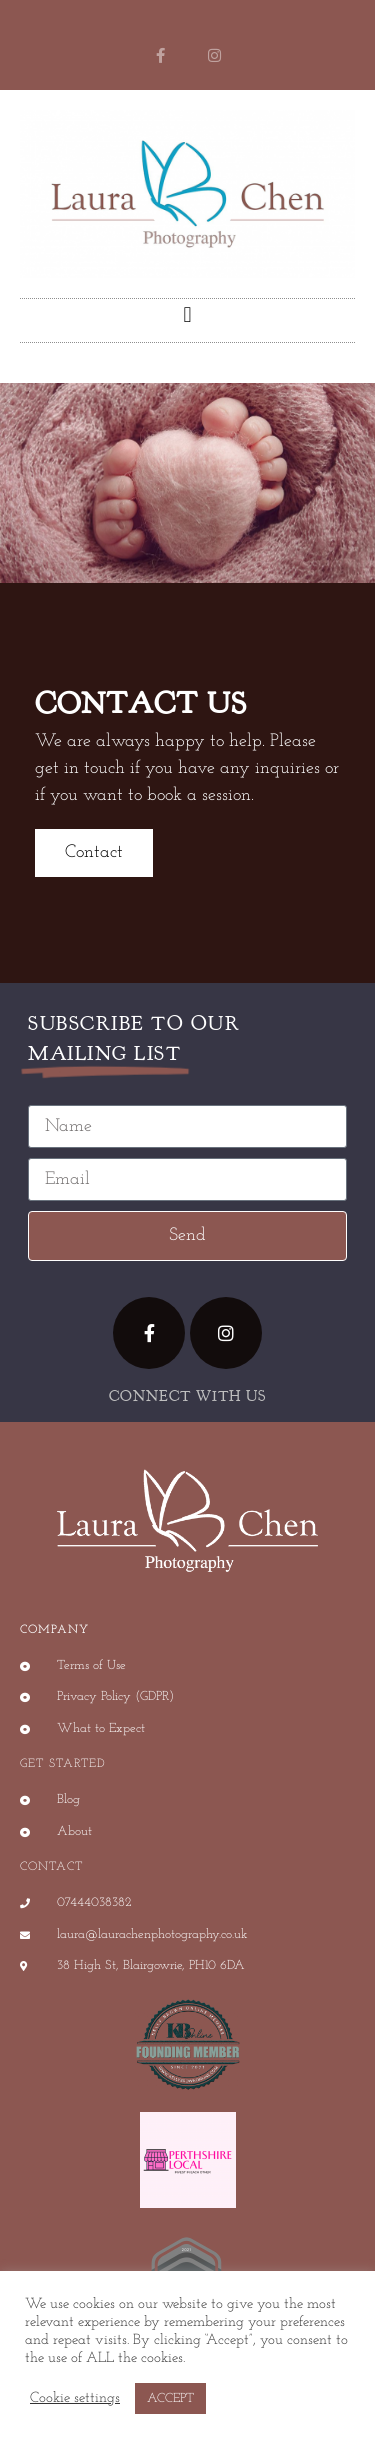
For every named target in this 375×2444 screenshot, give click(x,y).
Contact (94, 852)
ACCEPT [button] (170, 2398)
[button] (187, 315)
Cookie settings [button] (75, 2398)
